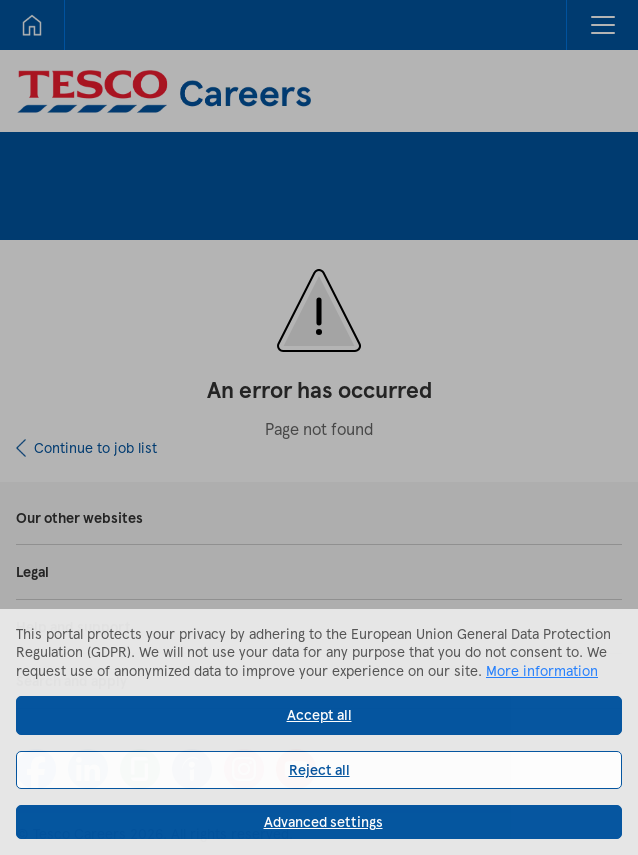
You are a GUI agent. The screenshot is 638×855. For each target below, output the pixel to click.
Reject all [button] (319, 769)
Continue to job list (95, 447)
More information (542, 670)
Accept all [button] (319, 714)
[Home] (32, 25)
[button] (602, 25)
